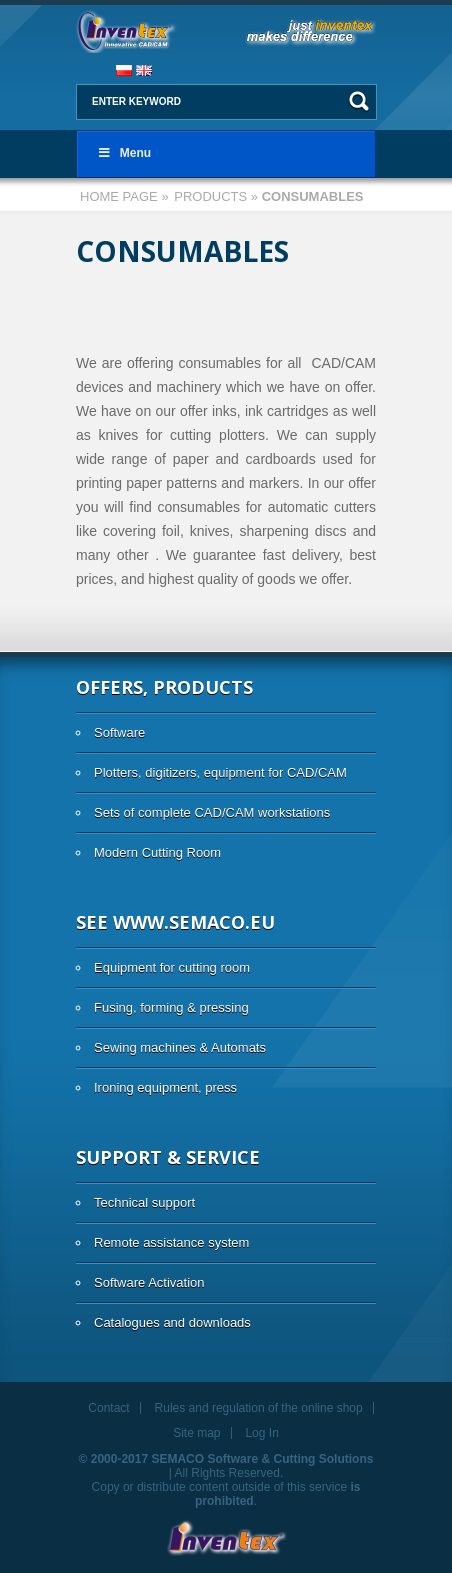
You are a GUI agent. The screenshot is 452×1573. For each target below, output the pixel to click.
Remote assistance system (171, 1242)
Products (210, 196)
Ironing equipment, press (165, 1087)
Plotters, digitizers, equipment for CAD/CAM (220, 772)
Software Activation (149, 1282)
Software (119, 732)
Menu (124, 153)
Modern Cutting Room (157, 852)
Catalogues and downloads (172, 1322)
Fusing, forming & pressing (171, 1007)
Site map (196, 1433)
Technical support (144, 1202)
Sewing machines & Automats (180, 1047)
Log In (261, 1433)
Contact (108, 1408)
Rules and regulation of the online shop (259, 1408)
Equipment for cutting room (172, 967)
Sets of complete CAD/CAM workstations (212, 812)
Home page (119, 196)
